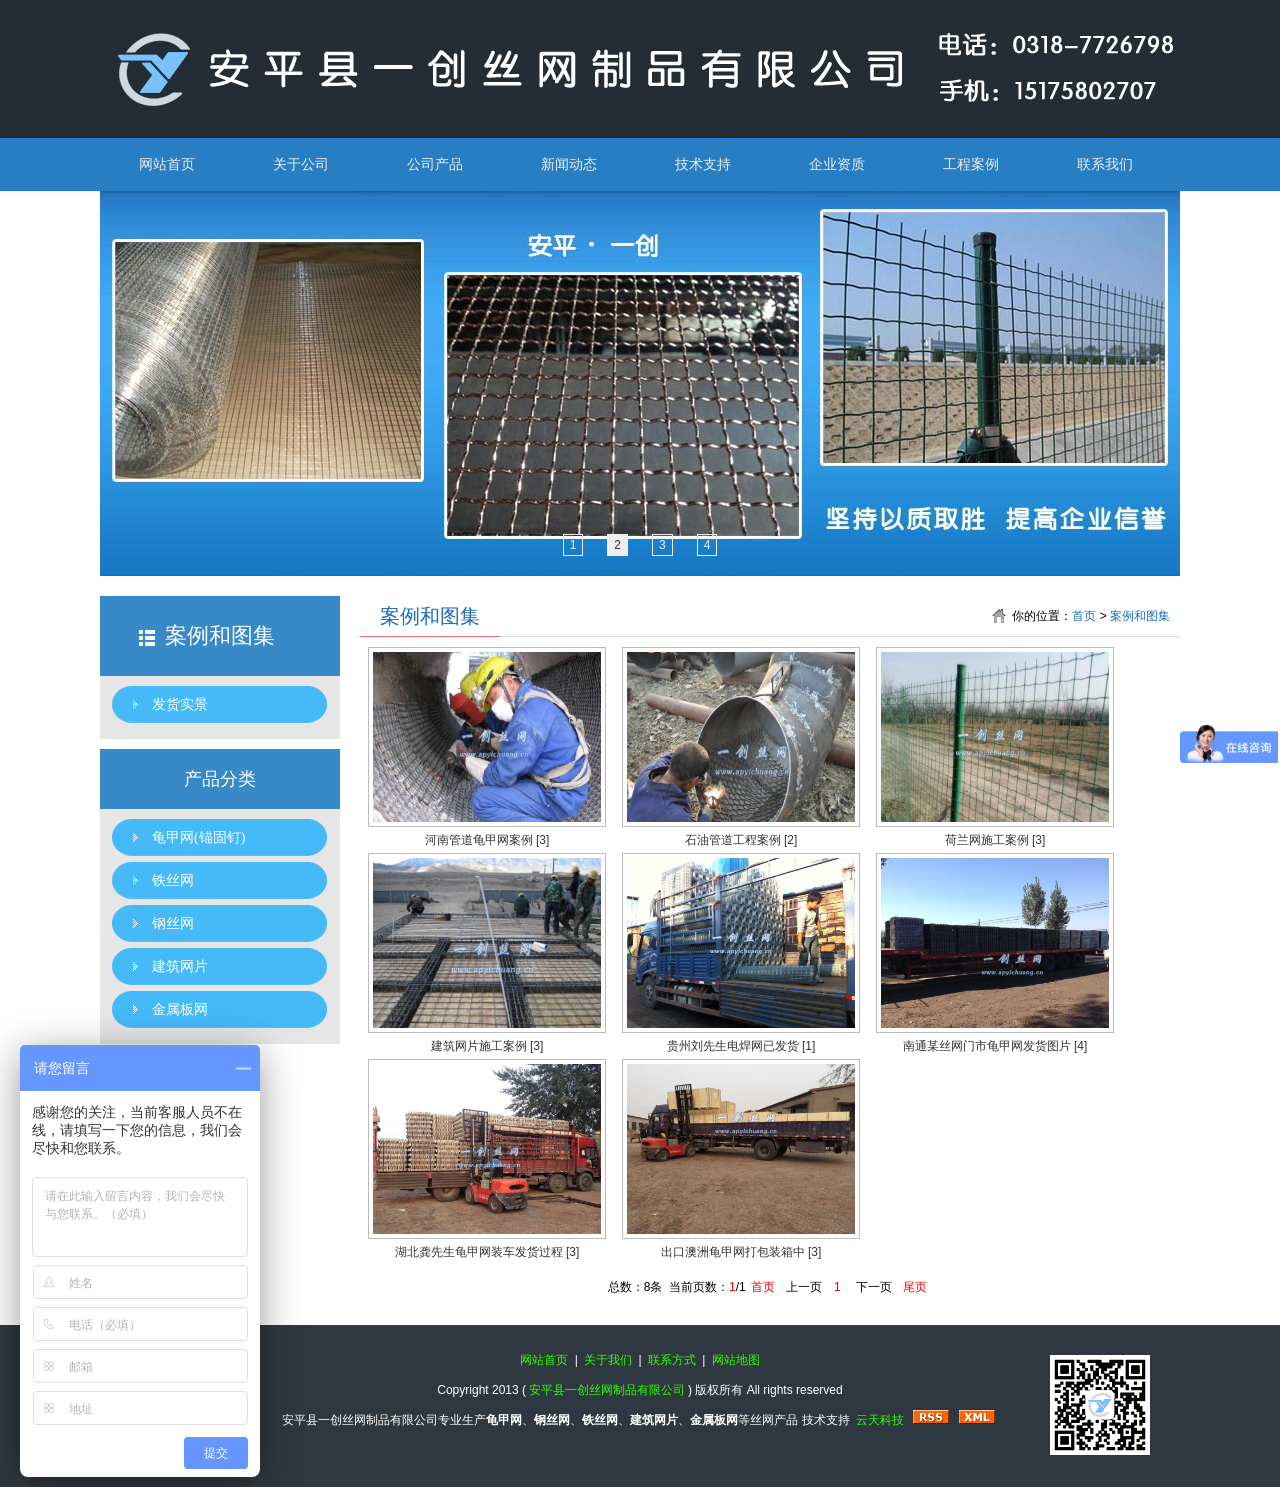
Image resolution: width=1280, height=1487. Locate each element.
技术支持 (703, 164)
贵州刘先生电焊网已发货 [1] (741, 1046)
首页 (1084, 616)
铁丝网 (173, 880)
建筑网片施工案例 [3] (487, 1046)
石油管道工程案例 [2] (741, 840)
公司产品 (435, 164)
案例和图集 (1140, 616)
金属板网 (180, 1009)
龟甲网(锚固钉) (198, 837)
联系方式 (672, 1360)
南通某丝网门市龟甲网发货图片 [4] (995, 1046)
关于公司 (301, 164)
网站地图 (736, 1360)
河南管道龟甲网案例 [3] (487, 840)
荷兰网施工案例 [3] (995, 840)
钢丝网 (173, 923)
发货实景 (180, 704)
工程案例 (971, 164)
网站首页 (167, 164)
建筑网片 (180, 966)
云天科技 (880, 1420)
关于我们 (608, 1360)
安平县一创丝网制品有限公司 (607, 1390)
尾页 (915, 1287)
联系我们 (1105, 164)
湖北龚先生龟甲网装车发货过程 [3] (487, 1252)
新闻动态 (569, 164)
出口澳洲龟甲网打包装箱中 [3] (741, 1252)
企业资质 (837, 164)
